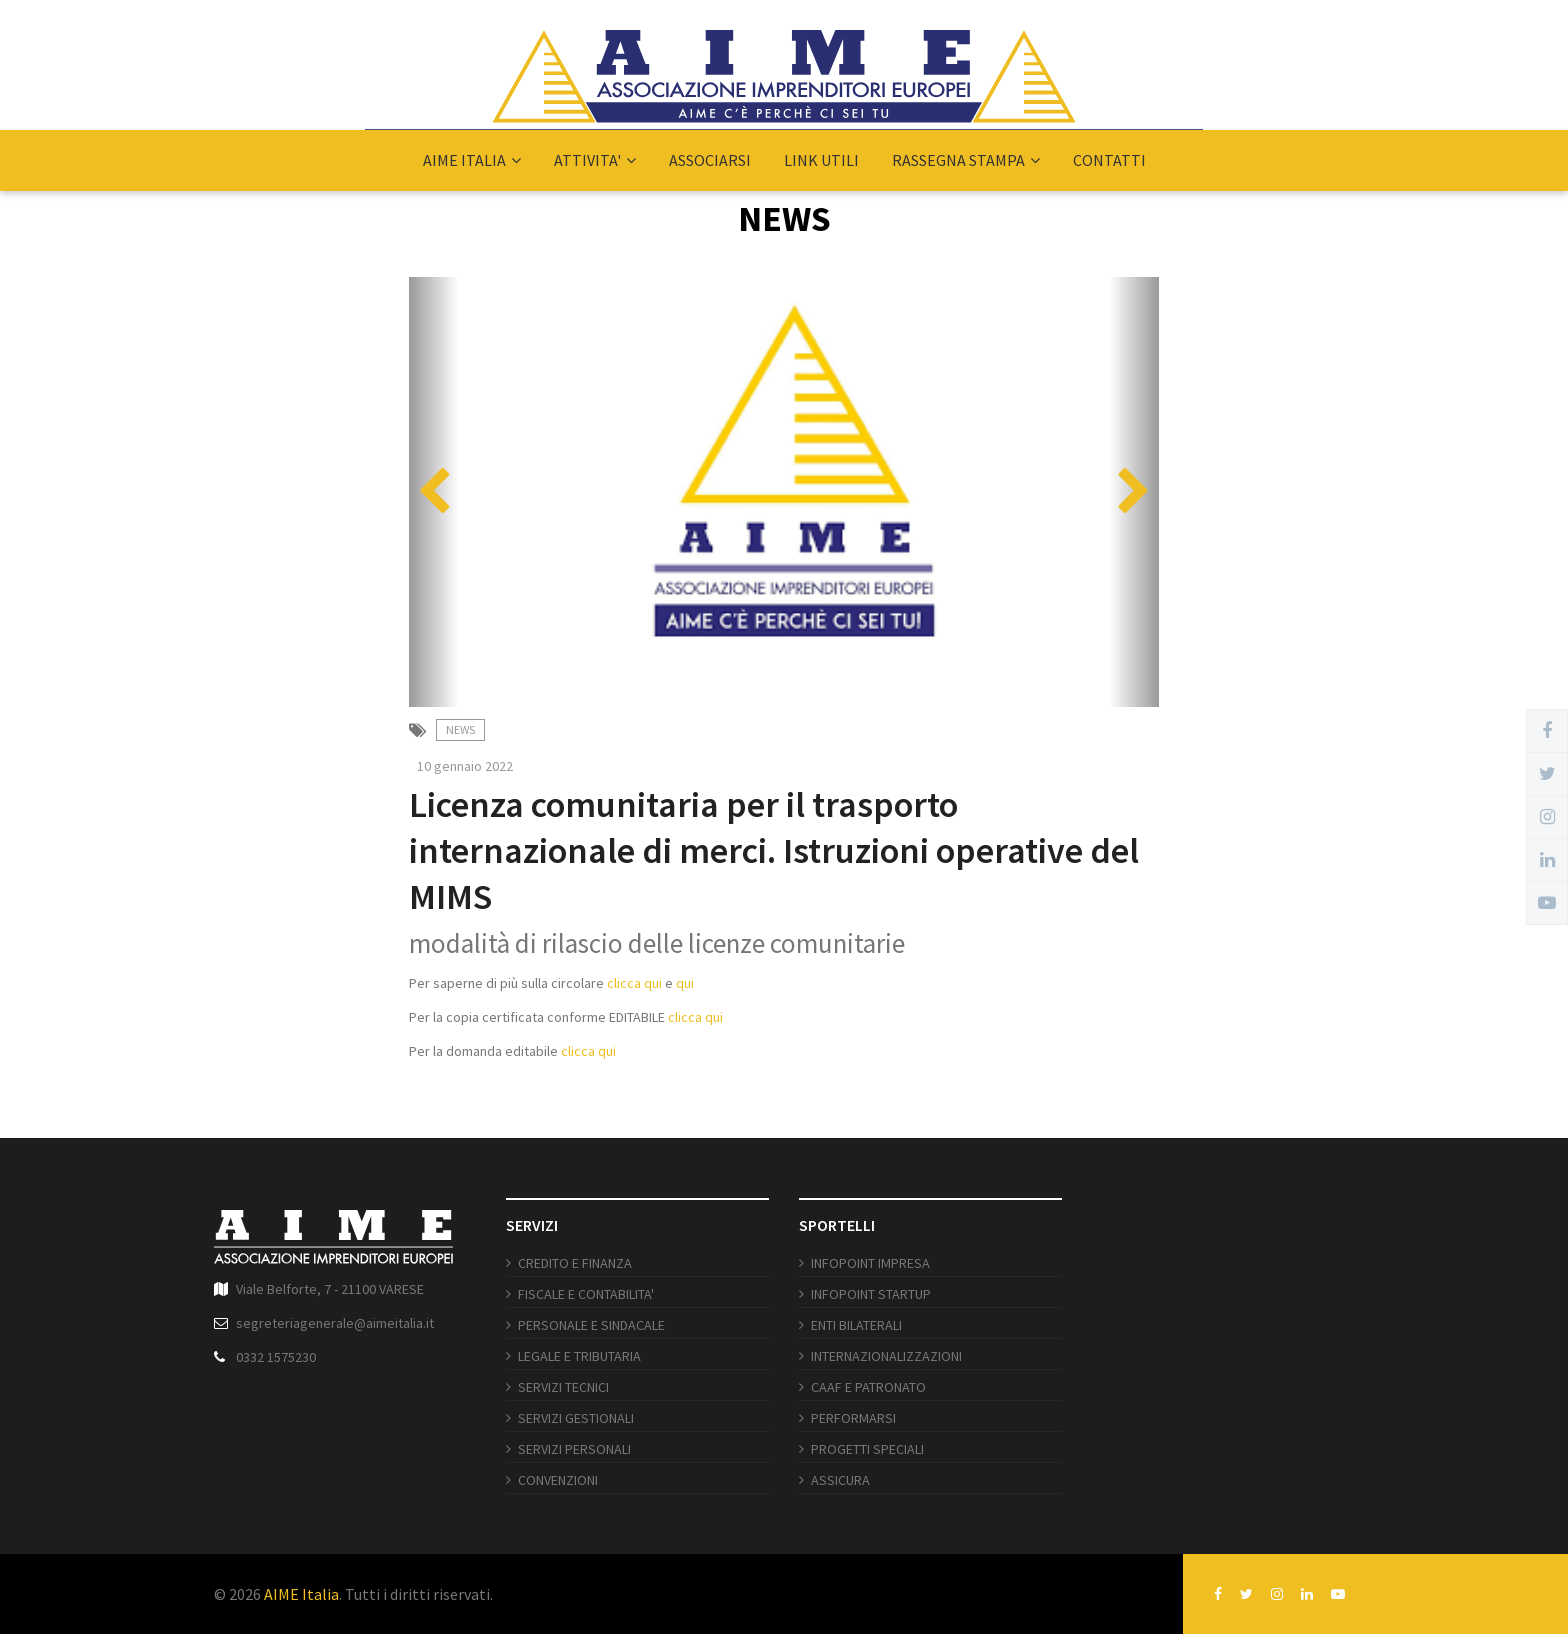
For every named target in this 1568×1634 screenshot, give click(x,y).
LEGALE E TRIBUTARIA (579, 1356)
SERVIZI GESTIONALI (576, 1418)
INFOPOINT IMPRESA (870, 1263)
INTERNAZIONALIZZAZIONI (886, 1356)
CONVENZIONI (558, 1480)
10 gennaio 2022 (465, 766)
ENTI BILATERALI (856, 1325)
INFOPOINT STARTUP (871, 1294)
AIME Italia (301, 1594)
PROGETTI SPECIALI (867, 1449)
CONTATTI (1109, 160)
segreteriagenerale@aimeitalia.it (335, 1323)
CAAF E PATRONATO (868, 1387)
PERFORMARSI (853, 1418)
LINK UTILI (821, 160)
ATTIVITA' (595, 160)
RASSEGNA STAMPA (966, 160)
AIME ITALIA (472, 160)
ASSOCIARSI (710, 160)
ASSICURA (840, 1480)
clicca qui (634, 983)
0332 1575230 (276, 1357)
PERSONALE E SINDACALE (591, 1325)
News (460, 729)
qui (686, 983)
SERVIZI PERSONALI (574, 1449)
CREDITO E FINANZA (575, 1263)
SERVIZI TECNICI (563, 1387)
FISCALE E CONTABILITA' (586, 1294)
